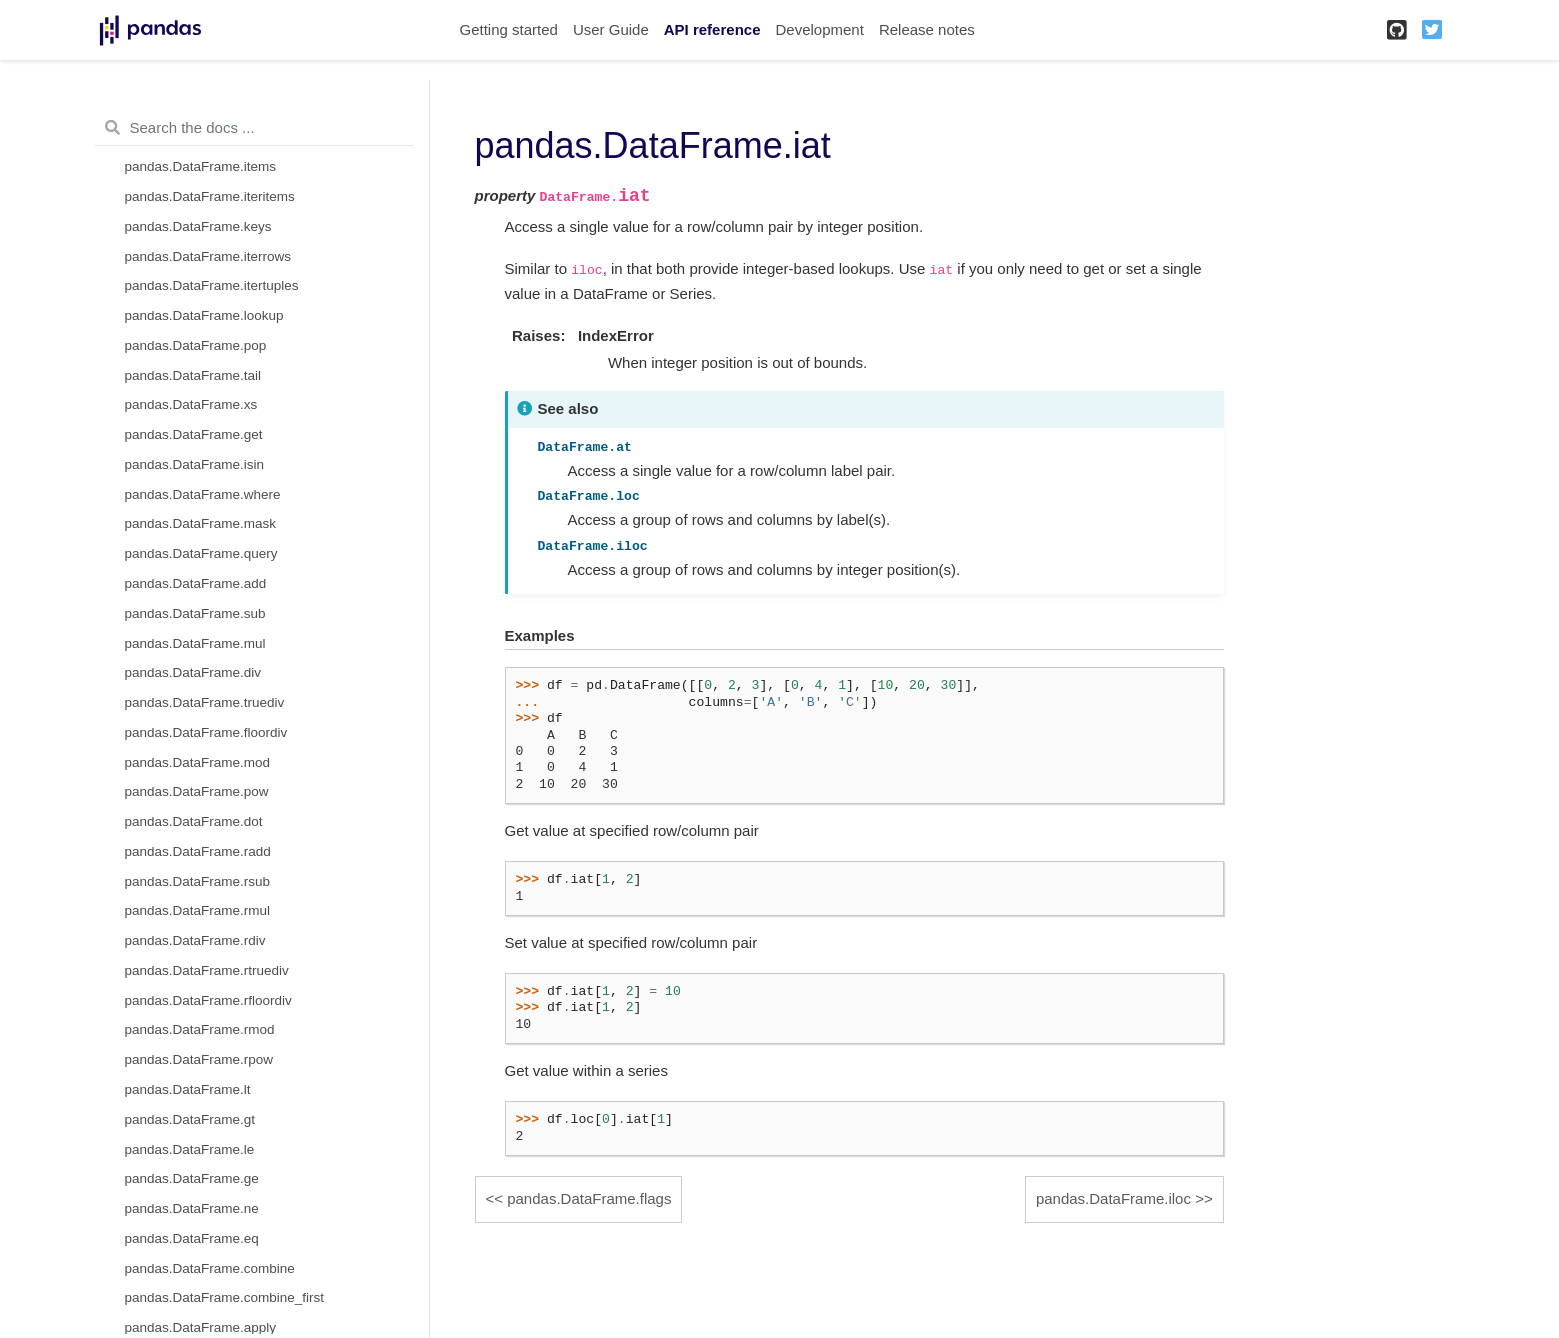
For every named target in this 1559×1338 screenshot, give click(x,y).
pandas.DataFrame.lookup (204, 315)
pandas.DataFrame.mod (198, 762)
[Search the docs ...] (254, 128)
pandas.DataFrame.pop (196, 345)
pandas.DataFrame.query (201, 553)
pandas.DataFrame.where (203, 494)
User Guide (611, 29)
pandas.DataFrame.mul (195, 643)
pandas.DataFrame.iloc (1113, 1198)
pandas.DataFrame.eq (192, 1238)
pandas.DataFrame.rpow (199, 1059)
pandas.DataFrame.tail (193, 375)
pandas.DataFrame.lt (188, 1089)
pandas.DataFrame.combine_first (225, 1297)
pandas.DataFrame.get (194, 434)
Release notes (927, 29)
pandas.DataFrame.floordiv (206, 732)
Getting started (509, 29)
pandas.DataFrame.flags (589, 1198)
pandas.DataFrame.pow (197, 791)
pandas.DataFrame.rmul (198, 910)
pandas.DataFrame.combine (210, 1268)
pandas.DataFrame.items (201, 166)
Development (819, 29)
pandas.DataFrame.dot (194, 821)
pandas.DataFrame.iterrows (208, 256)
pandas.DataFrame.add (196, 583)
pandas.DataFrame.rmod (200, 1029)
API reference (712, 29)
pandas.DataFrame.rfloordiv (208, 1000)
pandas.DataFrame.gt (190, 1119)
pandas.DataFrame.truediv (205, 702)
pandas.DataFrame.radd (198, 851)
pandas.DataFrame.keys (198, 226)
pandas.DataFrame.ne (192, 1208)
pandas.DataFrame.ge (192, 1178)
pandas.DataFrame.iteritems (210, 196)
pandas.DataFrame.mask (201, 523)
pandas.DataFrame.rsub (198, 881)
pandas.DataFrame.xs (191, 404)
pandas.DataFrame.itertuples (212, 285)
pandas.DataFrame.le (190, 1149)
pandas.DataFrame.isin (195, 464)
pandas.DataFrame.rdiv (195, 940)
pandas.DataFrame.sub (195, 613)
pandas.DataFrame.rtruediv (207, 970)
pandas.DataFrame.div (193, 672)
